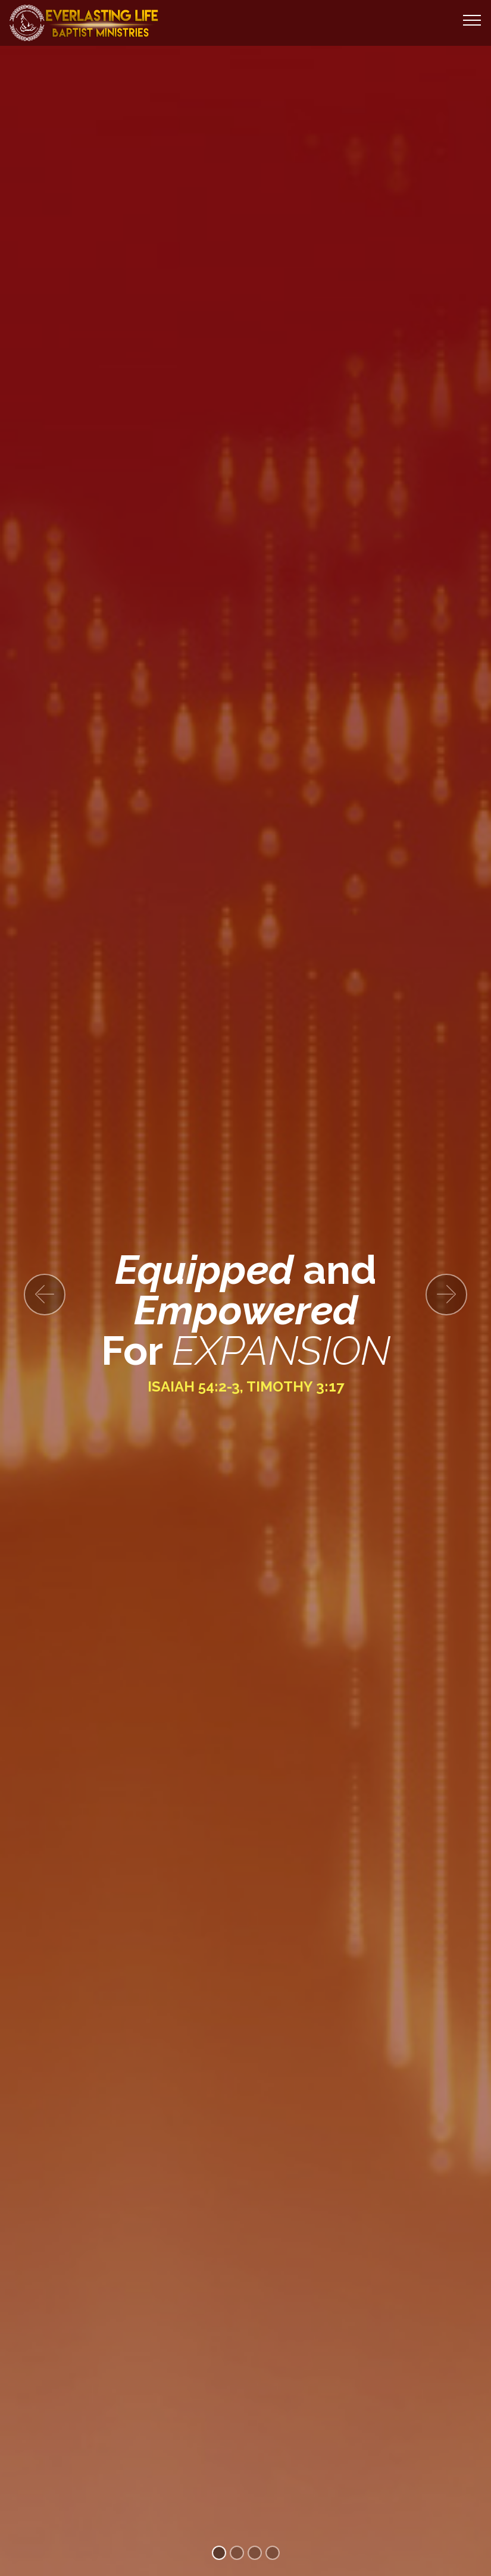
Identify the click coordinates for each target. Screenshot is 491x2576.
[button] (44, 1294)
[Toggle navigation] (472, 19)
